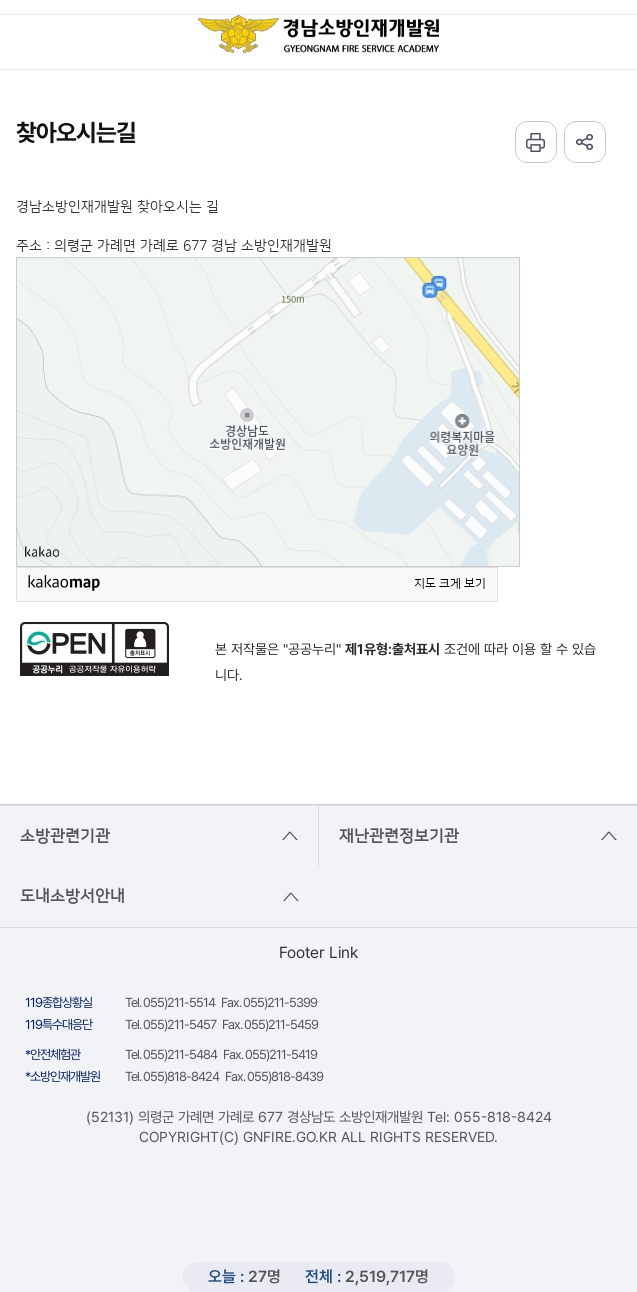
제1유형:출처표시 (392, 649)
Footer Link (318, 952)
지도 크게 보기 (450, 583)
